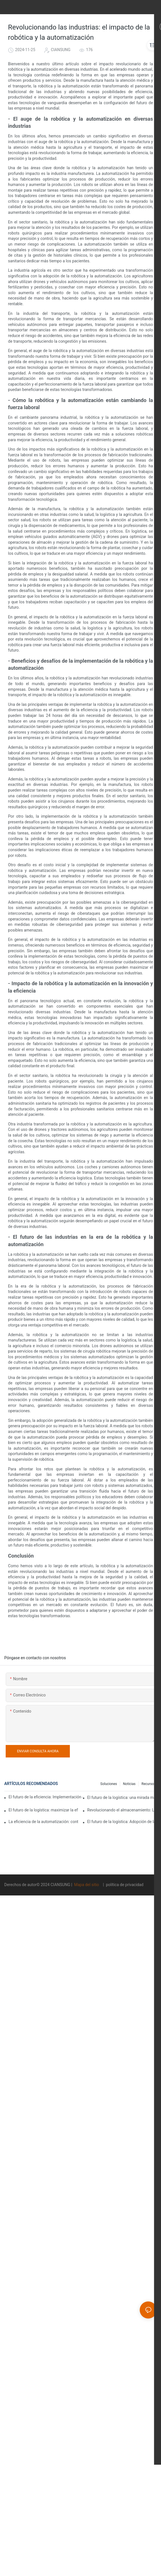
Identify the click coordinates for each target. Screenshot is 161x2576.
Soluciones (108, 1784)
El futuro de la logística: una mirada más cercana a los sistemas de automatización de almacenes (122, 1797)
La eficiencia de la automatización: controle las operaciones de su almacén (43, 1821)
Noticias (129, 1784)
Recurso (147, 1784)
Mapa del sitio (86, 1884)
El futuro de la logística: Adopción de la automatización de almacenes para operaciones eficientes (122, 1821)
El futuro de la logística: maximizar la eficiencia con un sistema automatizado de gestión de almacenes (43, 1810)
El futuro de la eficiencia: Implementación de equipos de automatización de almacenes (46, 1797)
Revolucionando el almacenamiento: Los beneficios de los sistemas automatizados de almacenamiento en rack (122, 1810)
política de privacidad (124, 1884)
